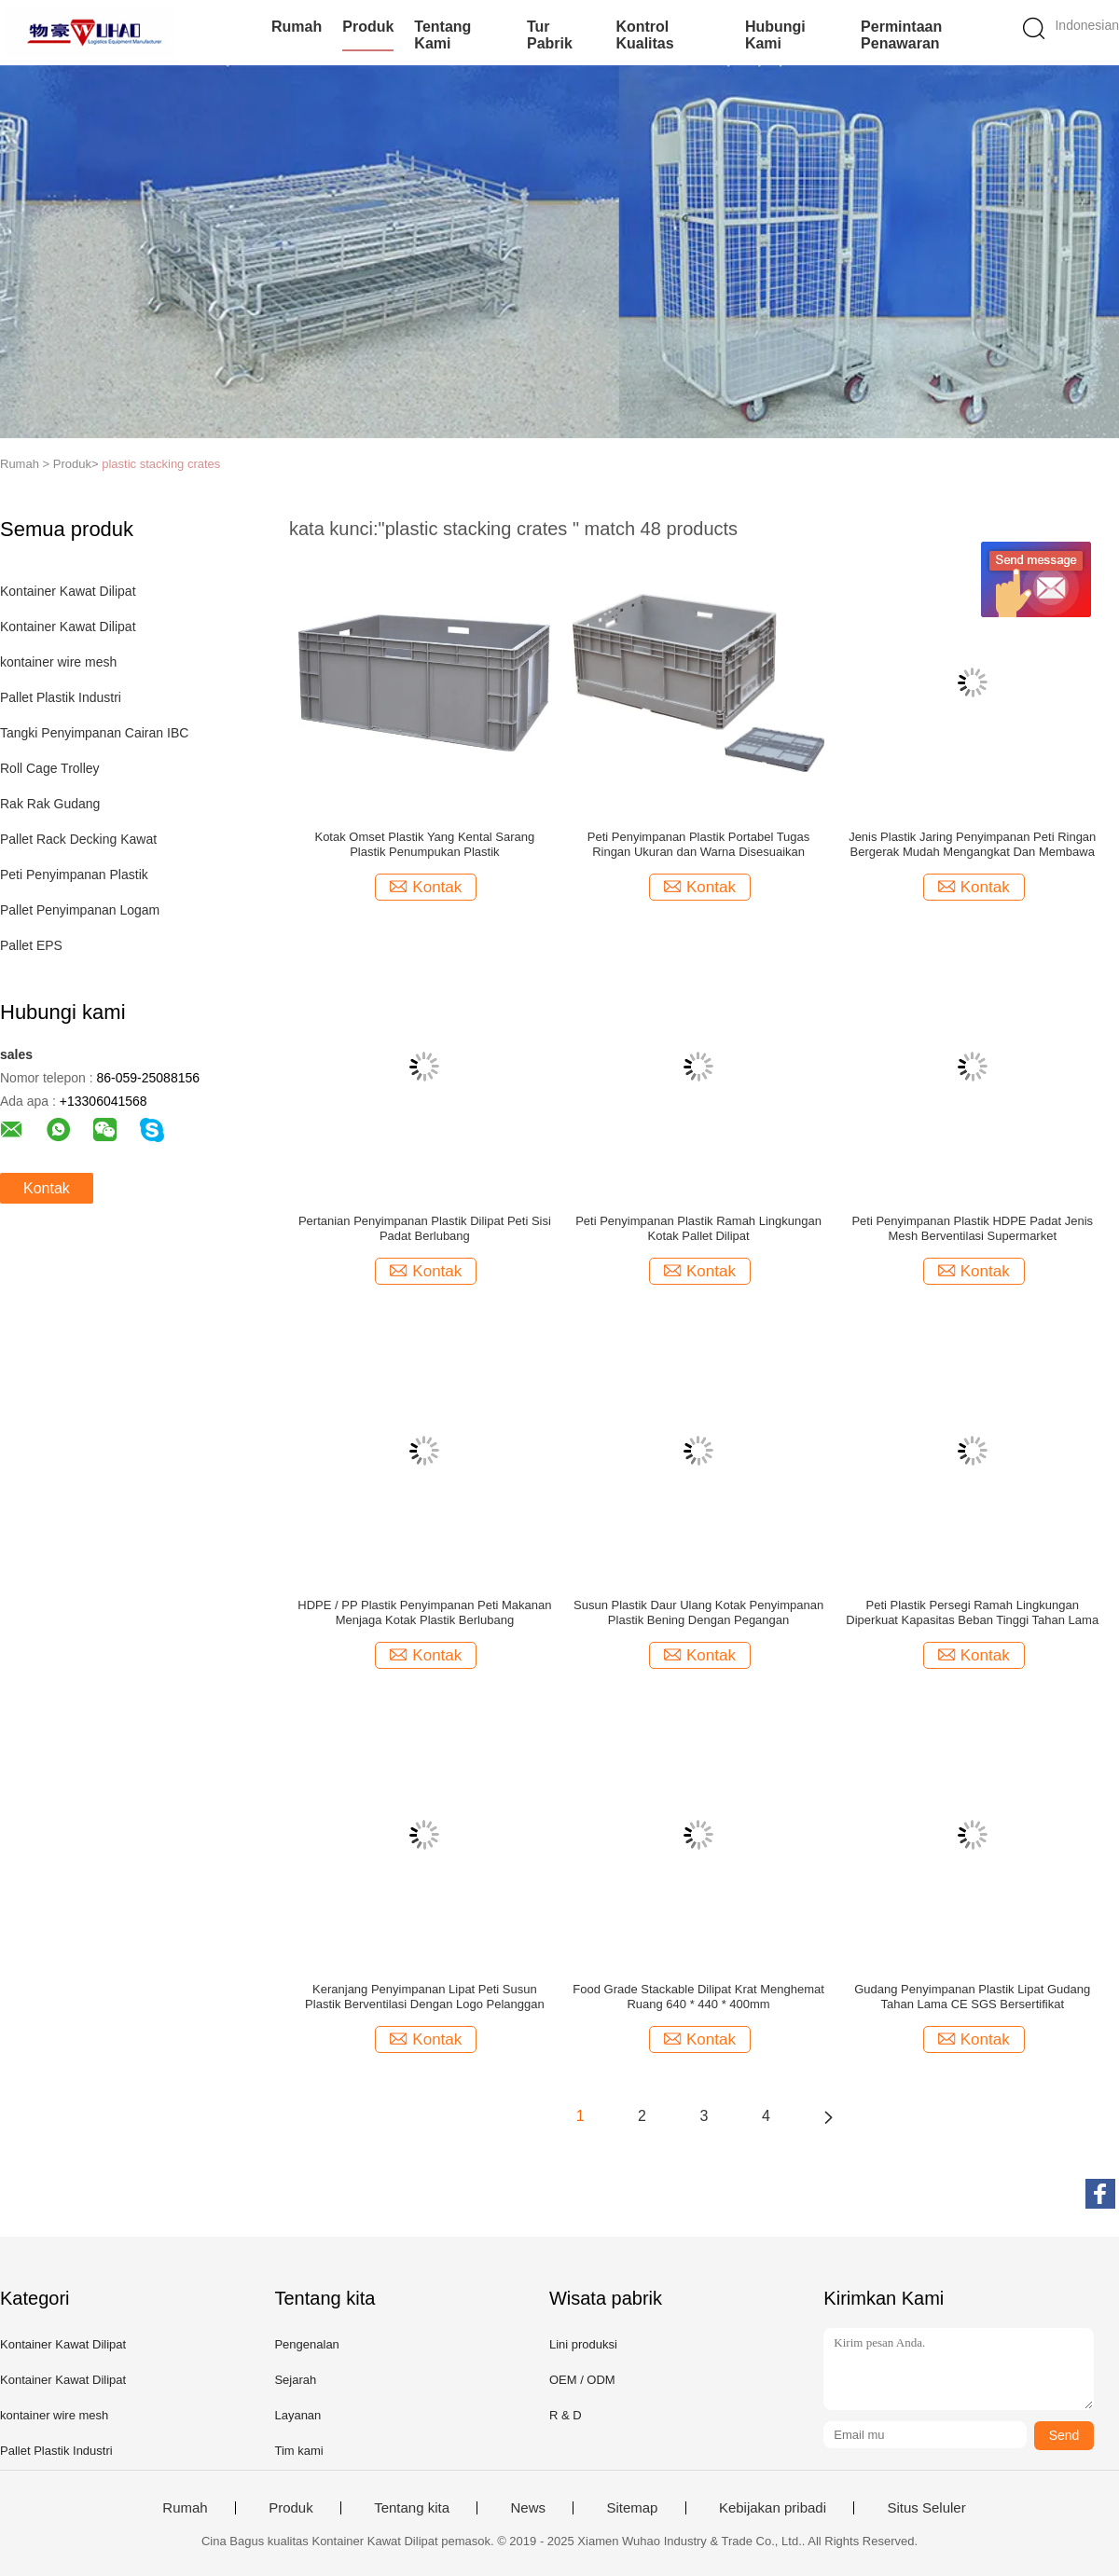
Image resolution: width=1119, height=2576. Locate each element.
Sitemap (631, 2507)
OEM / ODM (582, 2380)
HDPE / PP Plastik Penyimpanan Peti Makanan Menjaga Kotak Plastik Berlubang (424, 1612)
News (528, 2507)
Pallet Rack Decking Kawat (78, 839)
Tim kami (298, 2451)
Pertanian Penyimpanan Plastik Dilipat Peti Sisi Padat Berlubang (424, 1228)
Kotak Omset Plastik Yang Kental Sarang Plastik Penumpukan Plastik (424, 844)
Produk (368, 26)
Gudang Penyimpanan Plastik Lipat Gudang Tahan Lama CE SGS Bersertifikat (972, 1996)
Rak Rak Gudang (50, 803)
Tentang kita (411, 2507)
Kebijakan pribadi (772, 2507)
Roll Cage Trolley (50, 768)
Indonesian (1087, 25)
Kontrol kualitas (644, 35)
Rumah (296, 26)
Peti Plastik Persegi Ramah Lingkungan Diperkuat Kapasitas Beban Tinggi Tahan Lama (972, 1612)
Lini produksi (583, 2344)
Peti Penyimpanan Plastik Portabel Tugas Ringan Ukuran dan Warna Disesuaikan (698, 844)
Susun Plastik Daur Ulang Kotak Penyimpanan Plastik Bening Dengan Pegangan (698, 1612)
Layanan (297, 2415)
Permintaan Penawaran (901, 35)
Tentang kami (442, 35)
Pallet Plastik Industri (60, 697)
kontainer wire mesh (58, 661)
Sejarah (295, 2380)
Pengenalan (306, 2344)
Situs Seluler (926, 2507)
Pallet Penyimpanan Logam (79, 909)
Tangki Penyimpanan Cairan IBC (94, 732)
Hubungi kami (775, 35)
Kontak (46, 1188)
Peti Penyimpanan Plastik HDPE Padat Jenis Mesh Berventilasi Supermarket (972, 1228)
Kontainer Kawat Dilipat (68, 591)
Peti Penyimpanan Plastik (74, 874)
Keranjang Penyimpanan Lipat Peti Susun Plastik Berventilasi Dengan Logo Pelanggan (425, 1996)
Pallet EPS (31, 945)
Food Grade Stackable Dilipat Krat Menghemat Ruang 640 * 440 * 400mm (698, 1996)
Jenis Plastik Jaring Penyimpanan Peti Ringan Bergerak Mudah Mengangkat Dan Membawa (972, 844)
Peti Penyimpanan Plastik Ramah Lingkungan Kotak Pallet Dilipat (698, 1228)
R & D (565, 2415)
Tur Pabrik (550, 35)
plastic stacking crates (161, 464)
